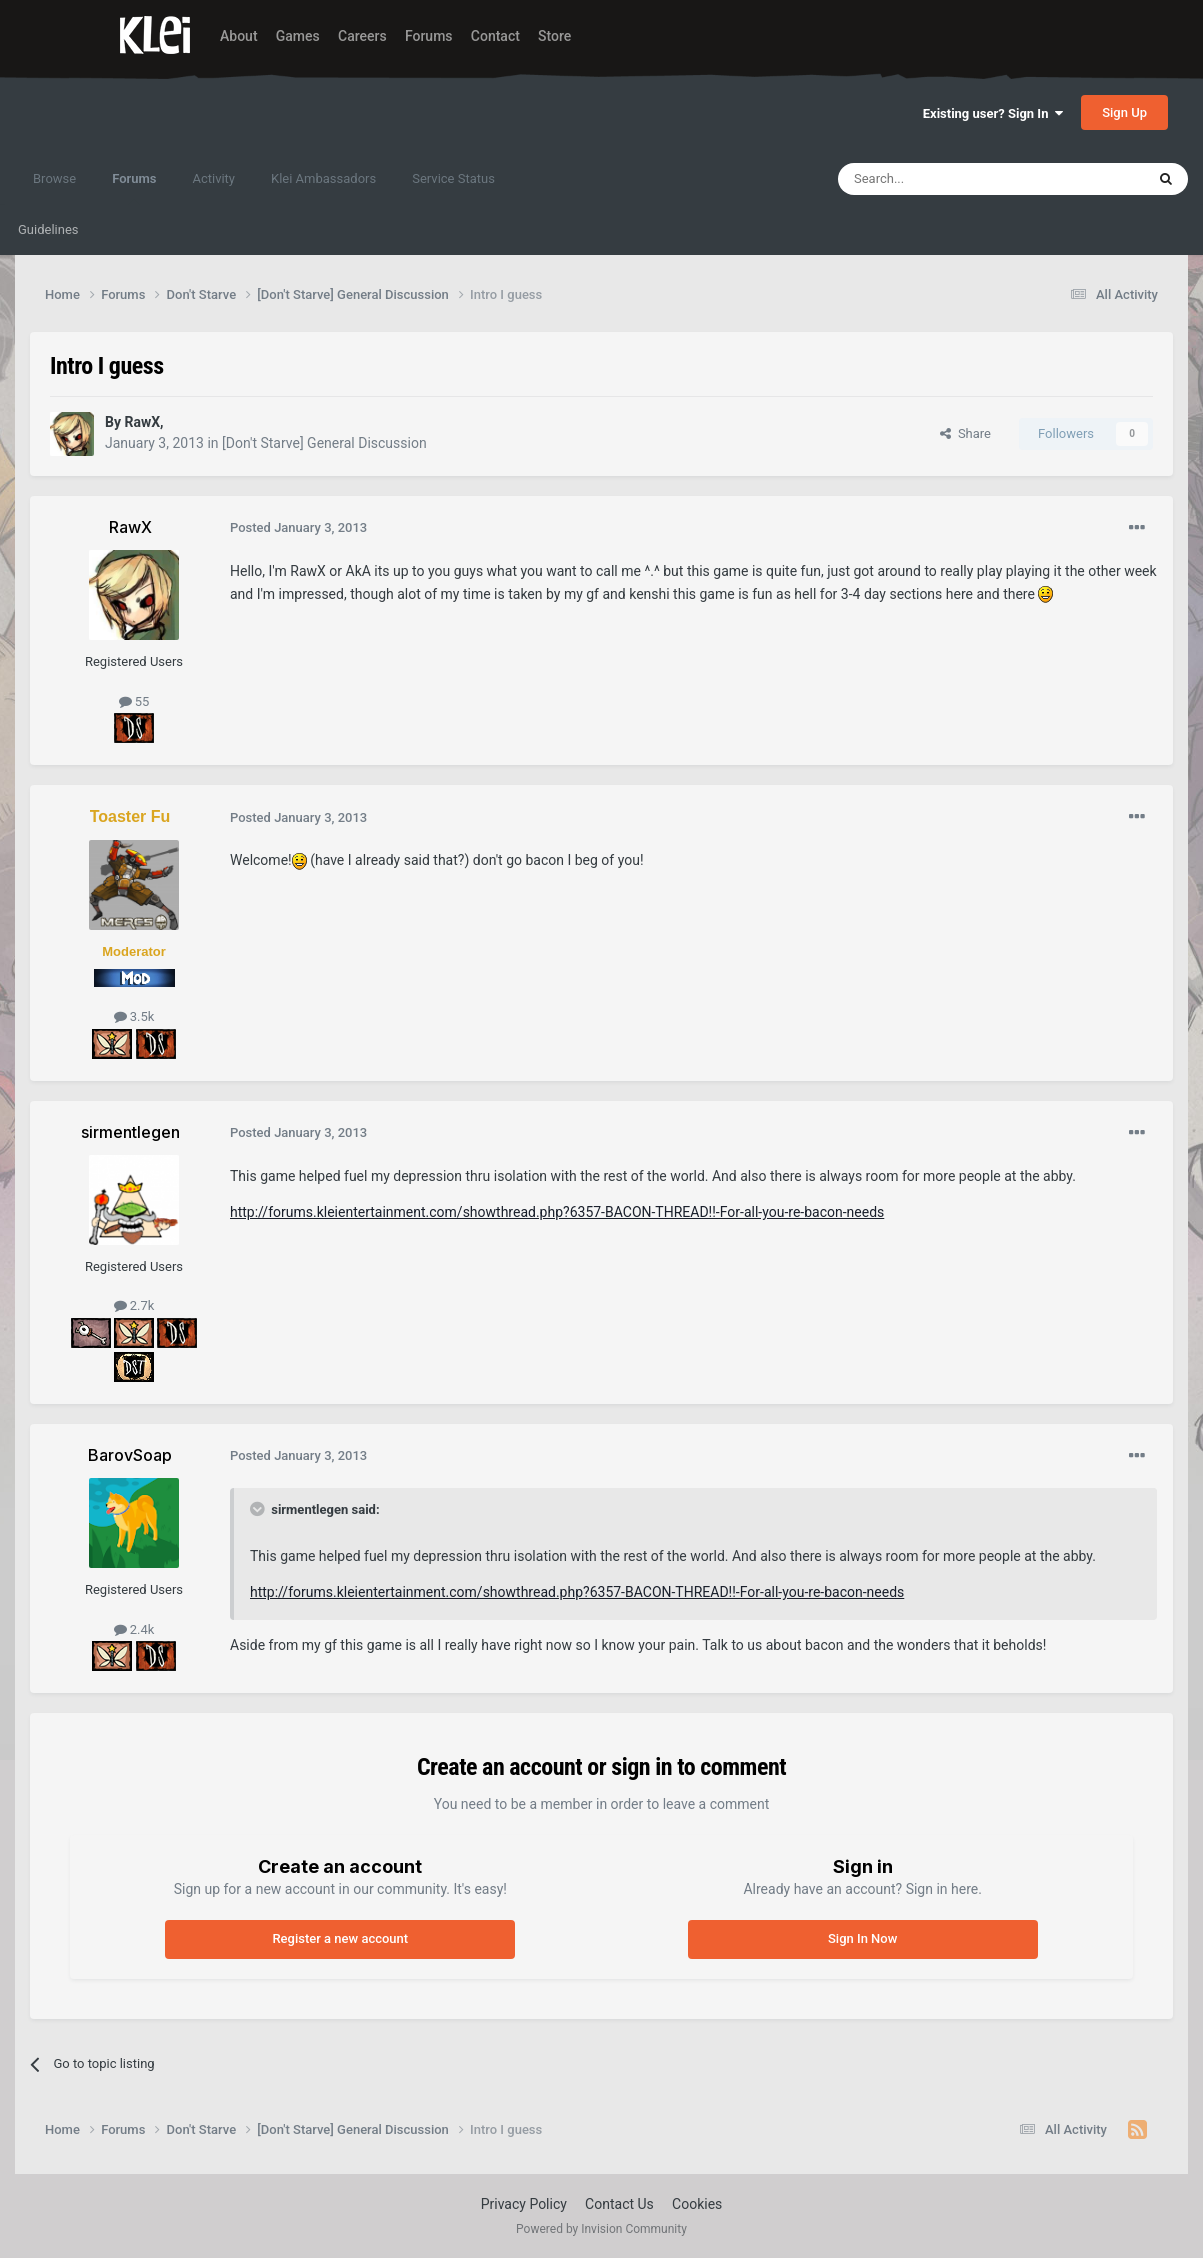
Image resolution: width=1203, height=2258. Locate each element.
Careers (362, 36)
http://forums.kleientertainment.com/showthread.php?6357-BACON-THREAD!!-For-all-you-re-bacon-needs (557, 1212)
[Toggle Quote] (259, 1509)
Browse (54, 178)
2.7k (134, 1305)
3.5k (134, 1016)
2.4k (134, 1629)
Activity (213, 178)
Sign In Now (862, 1938)
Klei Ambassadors (323, 178)
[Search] (944, 179)
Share (965, 433)
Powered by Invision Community (601, 2229)
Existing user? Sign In (993, 113)
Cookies (697, 2204)
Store (554, 36)
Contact (495, 36)
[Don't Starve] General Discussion (324, 443)
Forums (429, 36)
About (239, 36)
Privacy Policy (524, 2204)
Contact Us (619, 2204)
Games (298, 36)
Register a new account (340, 1938)
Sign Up (1124, 112)
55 (134, 701)
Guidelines (48, 229)
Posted (298, 527)
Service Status (453, 178)
